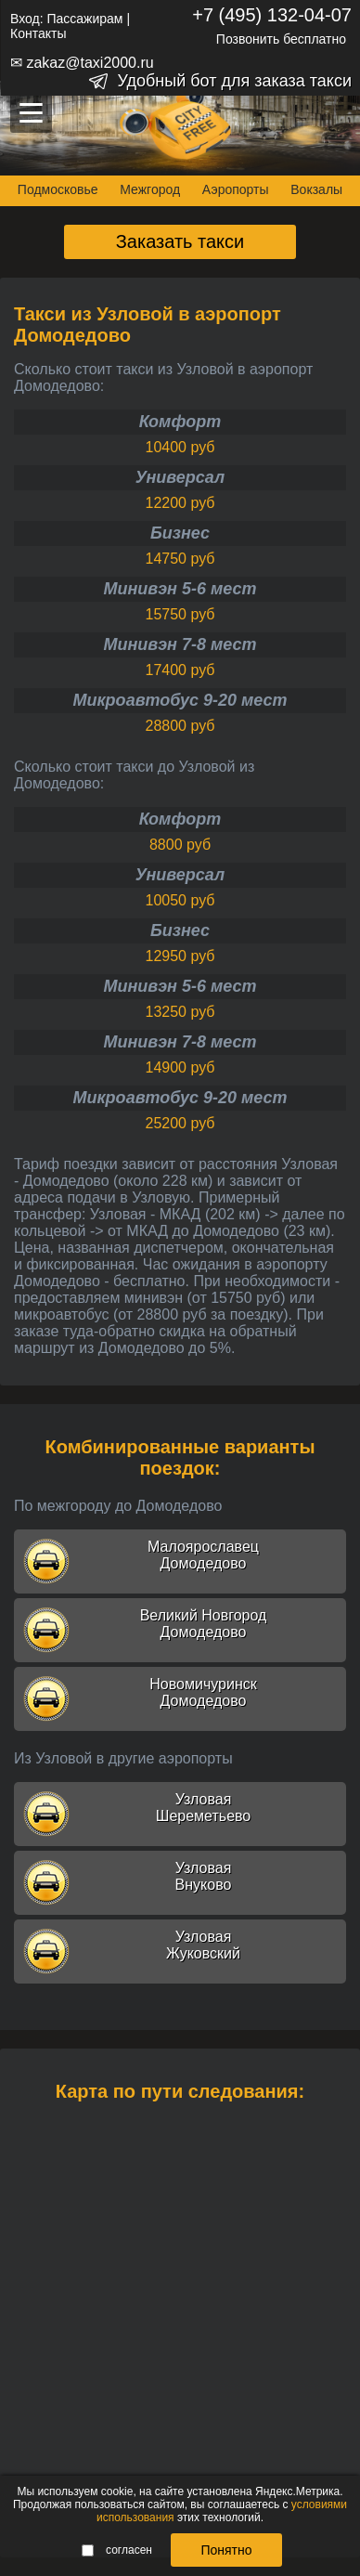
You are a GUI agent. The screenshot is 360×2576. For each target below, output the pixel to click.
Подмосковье (58, 189)
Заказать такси (180, 241)
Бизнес (180, 533)
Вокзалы (316, 189)
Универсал (180, 477)
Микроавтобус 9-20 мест (179, 700)
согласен (117, 2549)
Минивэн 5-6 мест (179, 588)
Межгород (150, 189)
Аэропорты (235, 189)
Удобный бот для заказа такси (234, 81)
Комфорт (180, 421)
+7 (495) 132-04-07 (272, 15)
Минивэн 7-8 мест (179, 644)
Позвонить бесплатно (281, 39)
